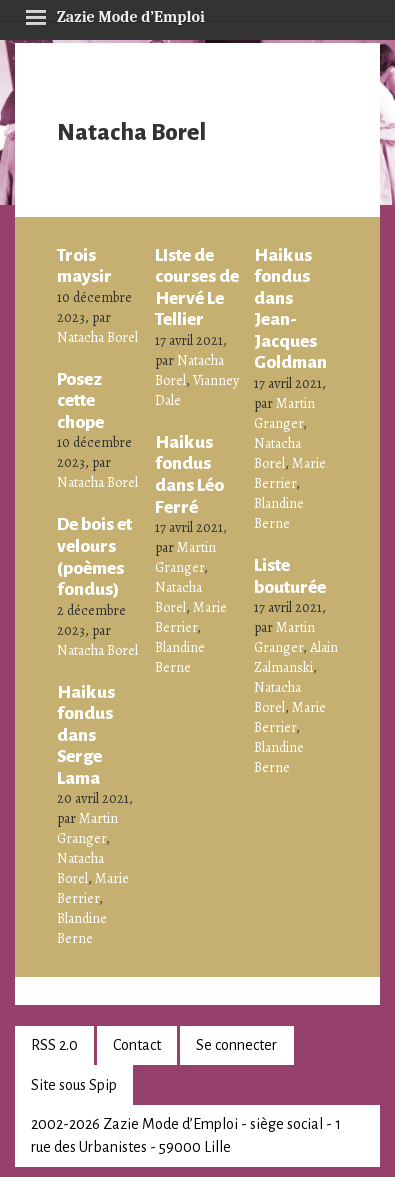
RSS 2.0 (54, 1045)
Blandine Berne (82, 928)
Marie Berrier (93, 888)
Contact (137, 1045)
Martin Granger (87, 828)
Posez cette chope (80, 400)
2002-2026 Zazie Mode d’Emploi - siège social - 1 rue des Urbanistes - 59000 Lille (186, 1135)
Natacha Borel (97, 337)
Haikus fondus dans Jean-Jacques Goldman (290, 309)
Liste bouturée (290, 576)
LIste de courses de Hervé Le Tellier (197, 287)
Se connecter (236, 1045)
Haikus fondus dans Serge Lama (86, 735)
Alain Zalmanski (296, 657)
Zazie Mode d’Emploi (115, 14)
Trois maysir (84, 266)
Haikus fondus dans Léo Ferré (189, 474)
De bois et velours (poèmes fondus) (94, 556)
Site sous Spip (74, 1085)
